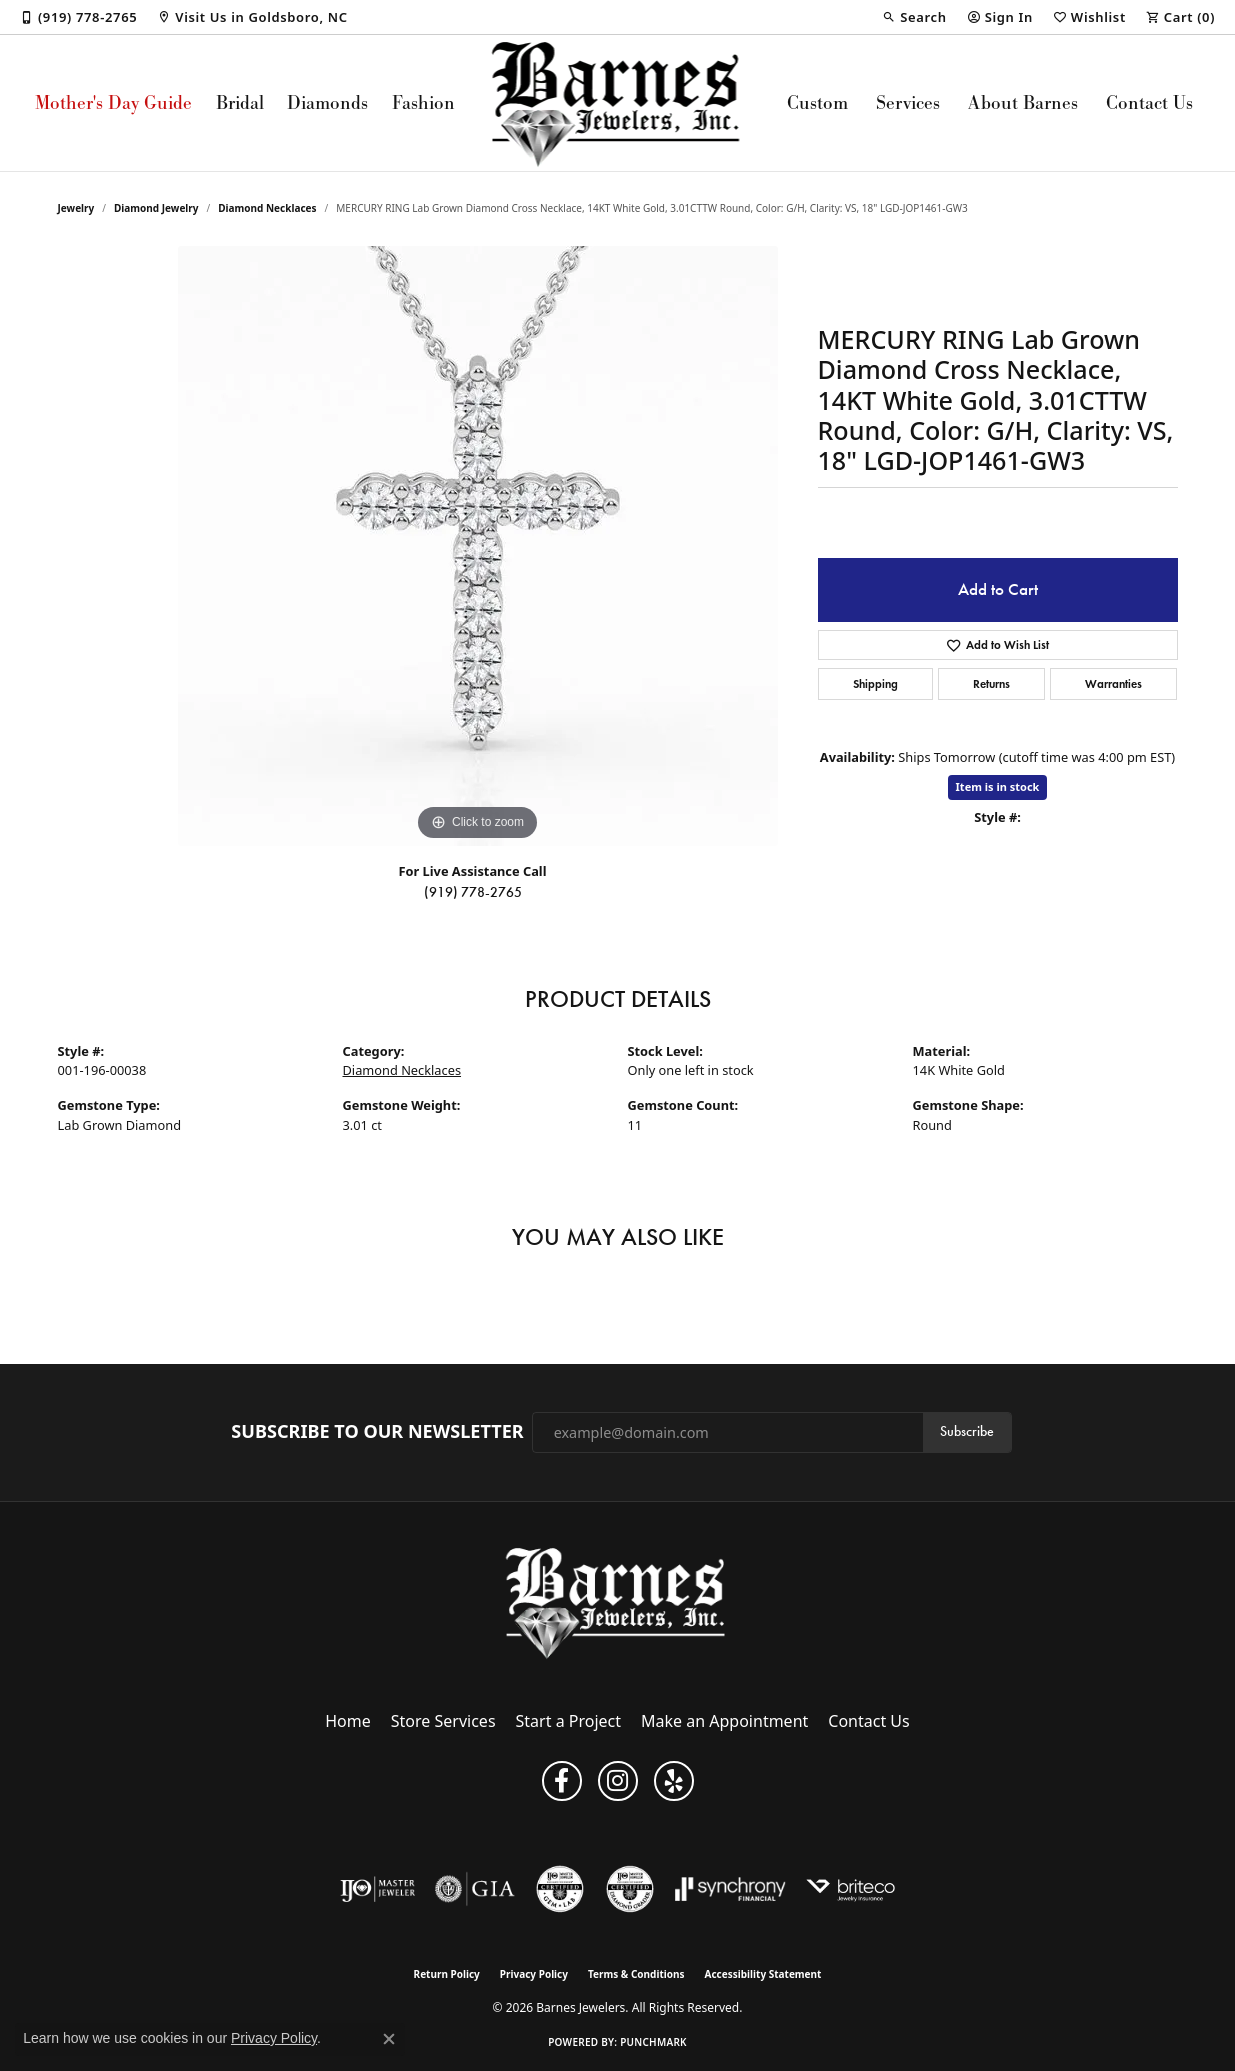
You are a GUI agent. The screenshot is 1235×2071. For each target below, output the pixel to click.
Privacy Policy (534, 1974)
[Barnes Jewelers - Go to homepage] (617, 1602)
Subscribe (967, 1431)
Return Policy (447, 1974)
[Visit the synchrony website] (730, 1889)
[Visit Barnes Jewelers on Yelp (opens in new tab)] (674, 1781)
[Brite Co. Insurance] (850, 1889)
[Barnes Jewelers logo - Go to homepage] (617, 103)
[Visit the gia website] (475, 1889)
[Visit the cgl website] (560, 1889)
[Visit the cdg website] (630, 1889)
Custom (817, 102)
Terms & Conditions (636, 1974)
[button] (914, 17)
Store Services (443, 1721)
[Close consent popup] (389, 2039)
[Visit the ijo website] (377, 1889)
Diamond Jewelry (156, 208)
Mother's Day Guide (113, 102)
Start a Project (568, 1721)
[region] (478, 546)
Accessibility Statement (763, 1974)
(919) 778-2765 (473, 892)
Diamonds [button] (327, 102)
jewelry (76, 208)
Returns (991, 683)
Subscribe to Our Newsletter (377, 1432)
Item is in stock (998, 786)
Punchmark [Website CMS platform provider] (653, 2042)
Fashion (423, 102)
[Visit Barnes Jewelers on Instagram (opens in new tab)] (618, 1781)
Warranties (1113, 683)
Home (348, 1721)
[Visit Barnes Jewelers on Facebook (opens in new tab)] (562, 1781)
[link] (78, 17)
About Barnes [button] (1023, 102)
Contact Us (1149, 102)
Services (908, 102)
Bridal (240, 102)
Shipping (875, 683)
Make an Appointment (724, 1721)
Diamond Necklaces (267, 208)
